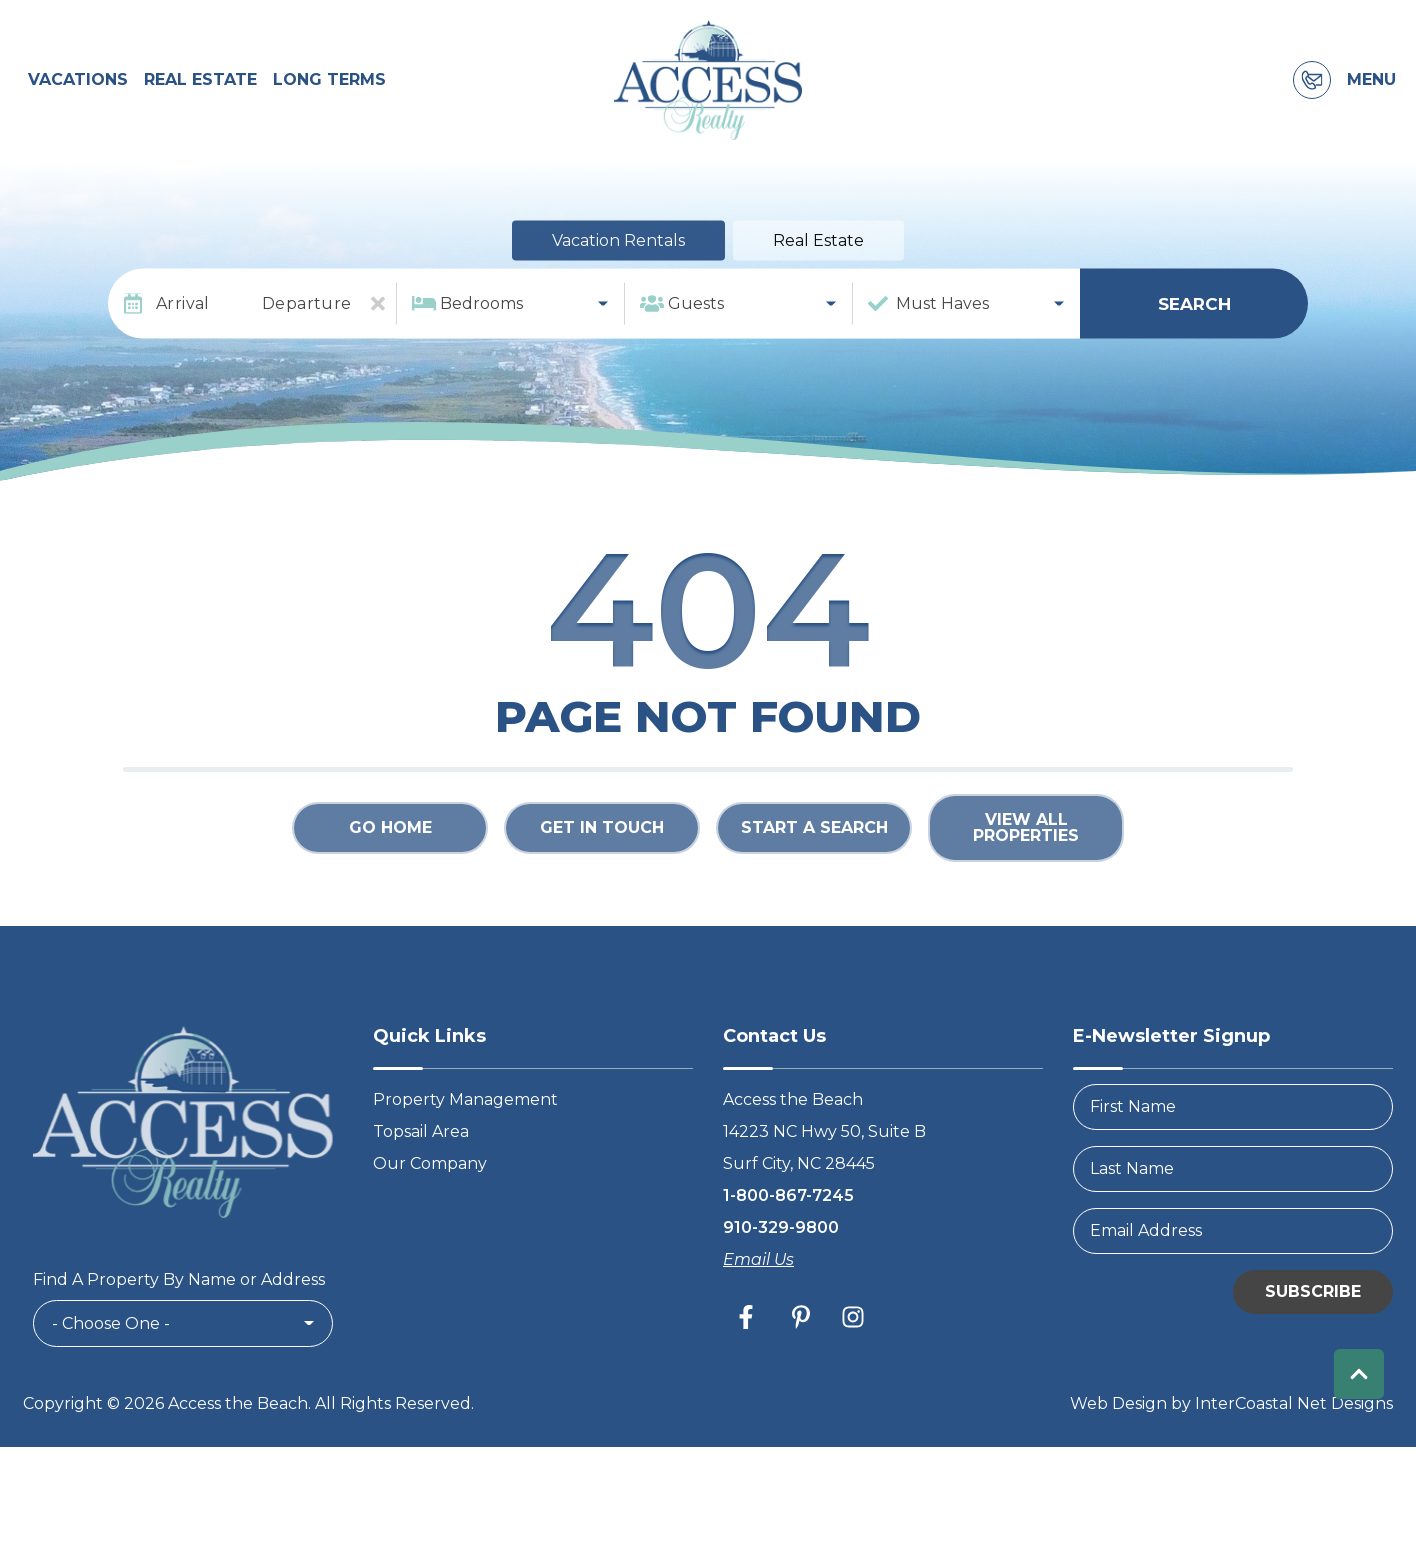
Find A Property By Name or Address (179, 1292)
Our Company (430, 1175)
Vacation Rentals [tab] (618, 253)
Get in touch (602, 840)
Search (1194, 316)
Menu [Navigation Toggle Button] (1371, 87)
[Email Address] (1233, 1243)
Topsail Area (421, 1143)
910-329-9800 (781, 1239)
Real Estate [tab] (818, 253)
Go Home (390, 840)
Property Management (465, 1111)
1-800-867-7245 (788, 1207)
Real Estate (200, 86)
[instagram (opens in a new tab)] (853, 1329)
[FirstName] (1233, 1119)
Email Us (758, 1271)
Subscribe (1313, 1303)
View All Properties (1026, 840)
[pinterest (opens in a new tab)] (801, 1329)
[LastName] (1233, 1181)
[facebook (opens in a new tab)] (749, 1329)
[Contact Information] (1312, 87)
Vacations (78, 86)
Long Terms (329, 86)
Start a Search (814, 840)
